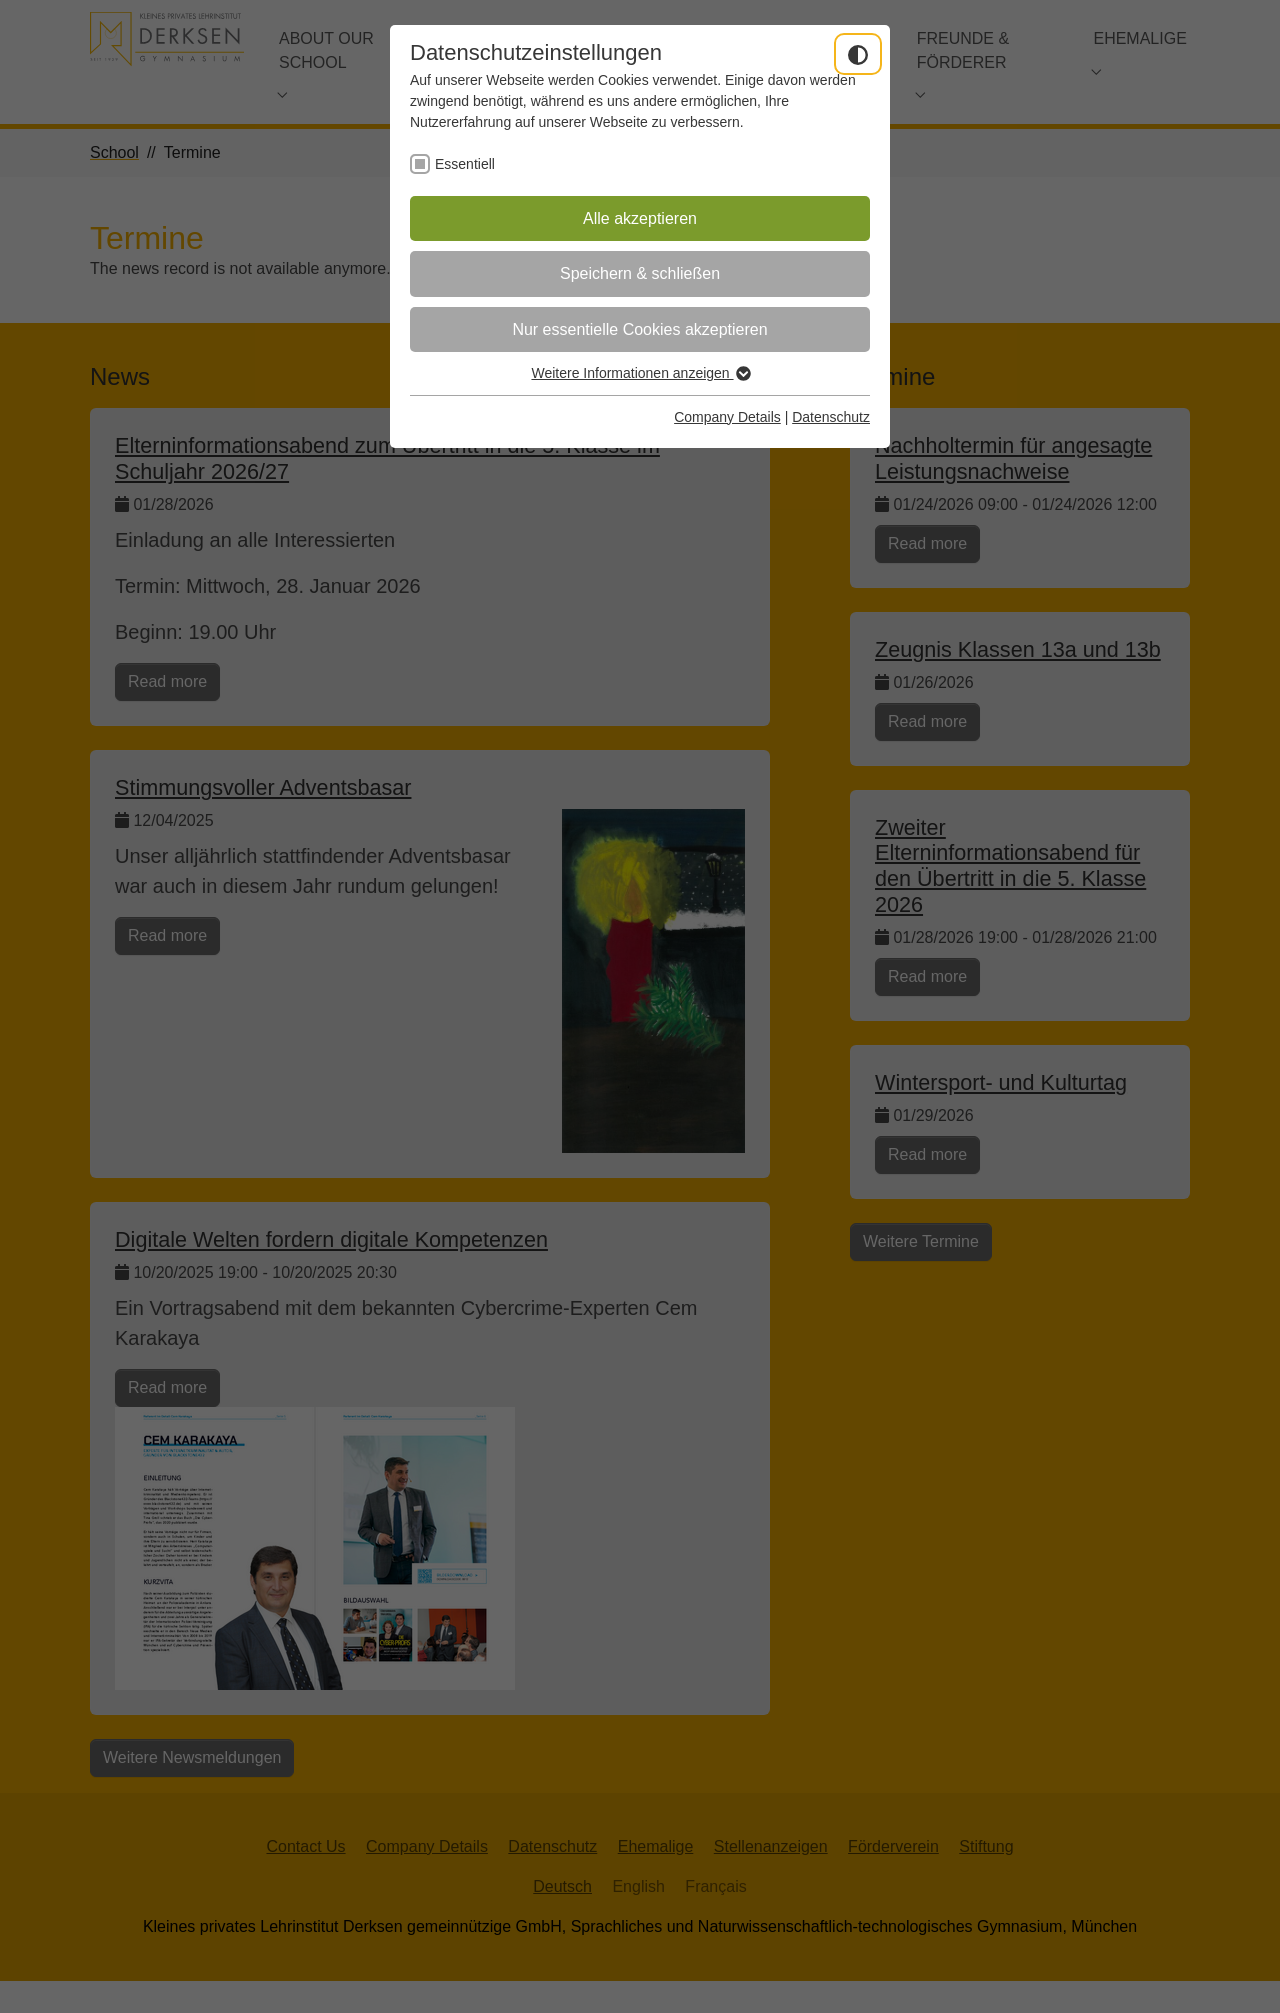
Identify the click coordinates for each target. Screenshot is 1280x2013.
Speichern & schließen (640, 273)
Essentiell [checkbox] (465, 164)
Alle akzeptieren (640, 218)
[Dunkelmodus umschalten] (858, 54)
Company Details (727, 417)
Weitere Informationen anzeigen (639, 373)
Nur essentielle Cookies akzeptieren (639, 329)
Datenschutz (831, 417)
